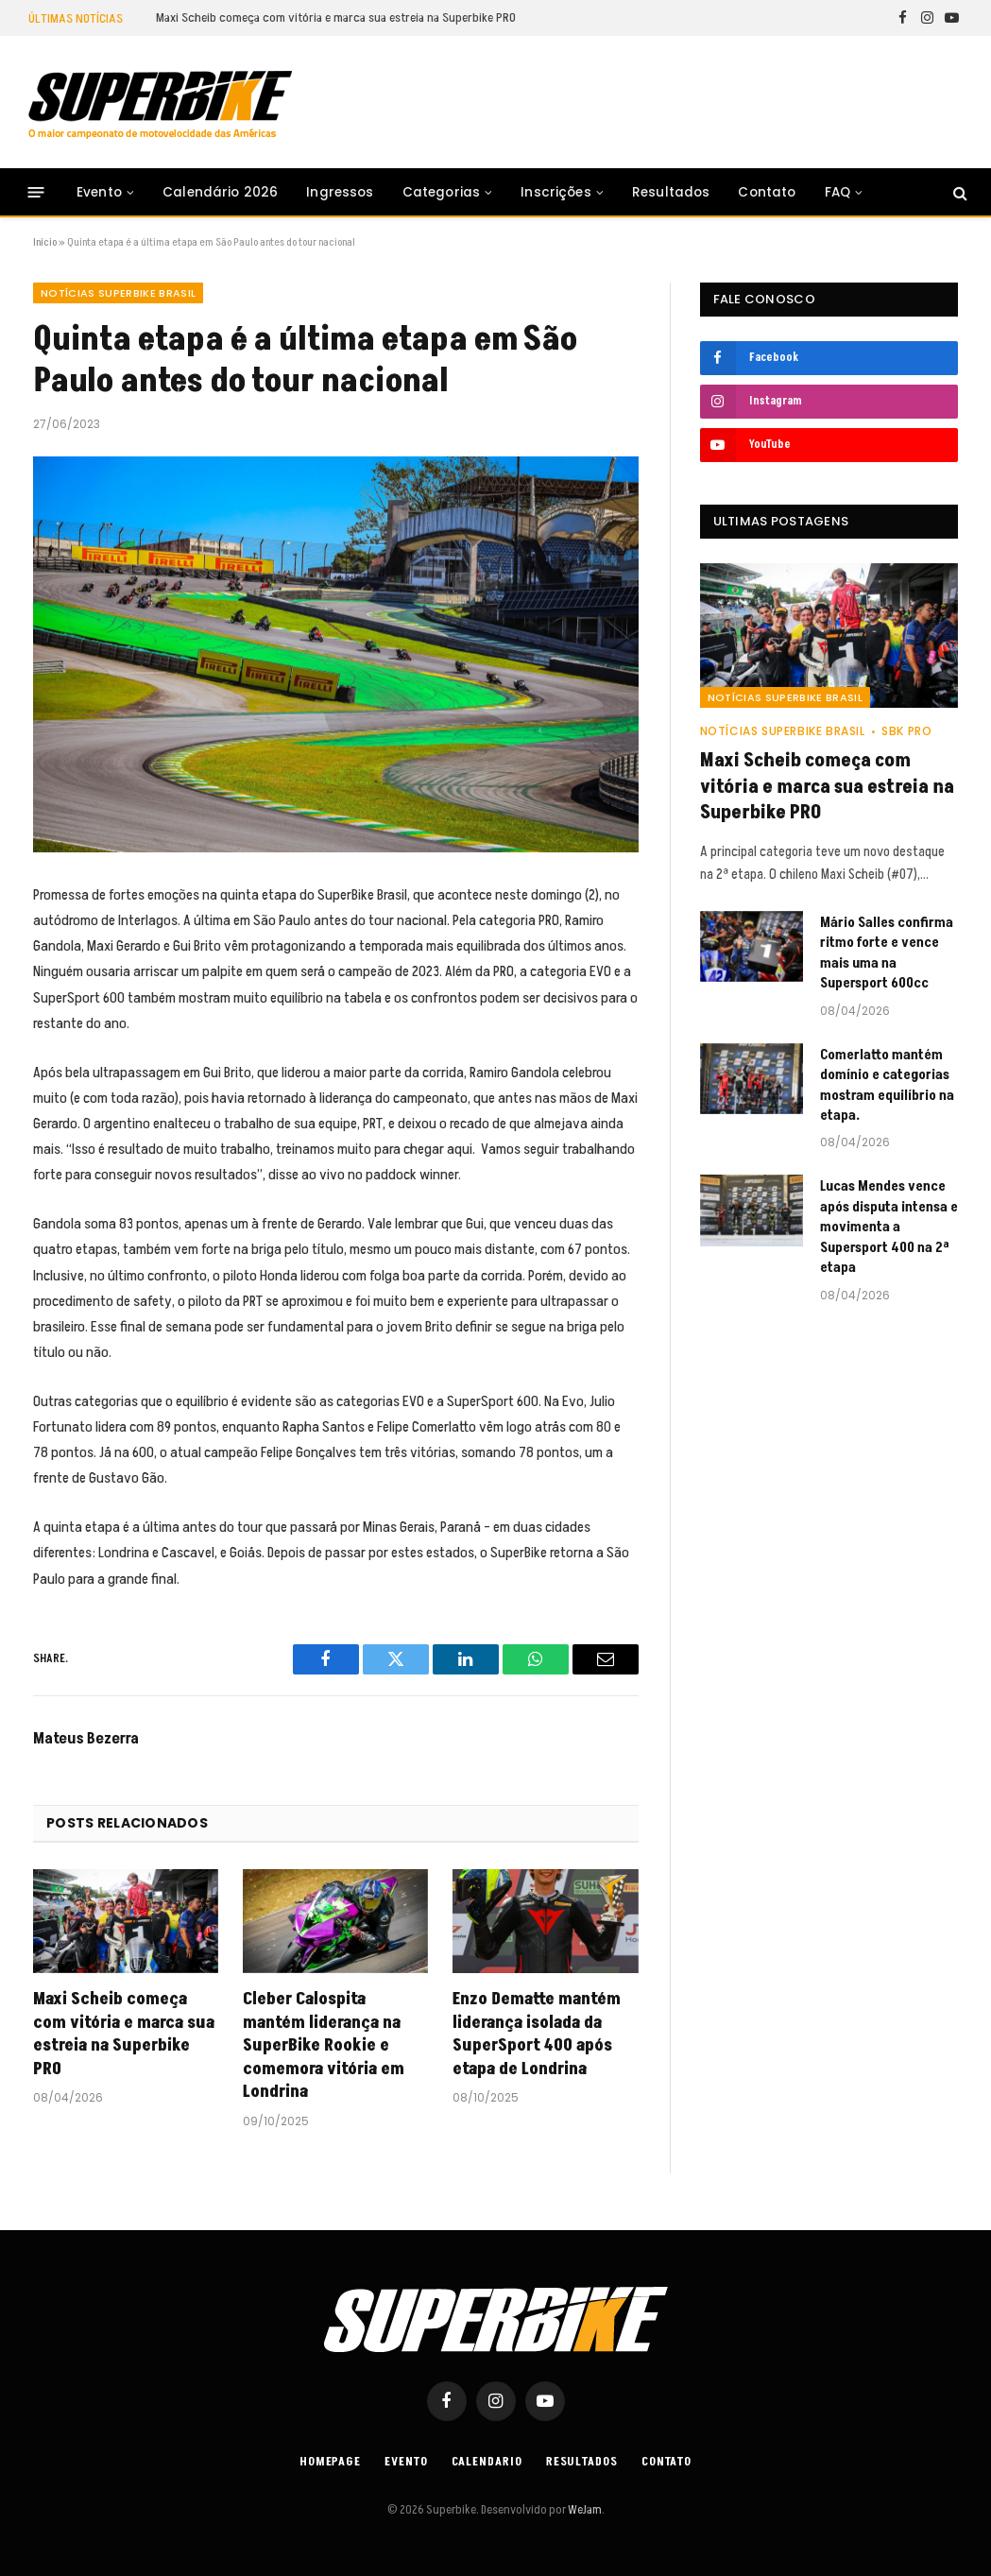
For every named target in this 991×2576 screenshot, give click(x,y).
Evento (99, 192)
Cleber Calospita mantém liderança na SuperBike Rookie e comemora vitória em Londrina (323, 2046)
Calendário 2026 (220, 192)
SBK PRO (906, 731)
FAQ (837, 192)
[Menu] (36, 192)
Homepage (330, 2461)
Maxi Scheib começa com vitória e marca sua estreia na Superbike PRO (336, 17)
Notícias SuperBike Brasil (118, 293)
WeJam (584, 2509)
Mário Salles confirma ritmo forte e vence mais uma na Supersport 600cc (886, 953)
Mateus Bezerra (86, 1738)
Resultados (671, 192)
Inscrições (556, 192)
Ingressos (339, 192)
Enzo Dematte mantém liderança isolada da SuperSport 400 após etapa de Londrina (537, 2034)
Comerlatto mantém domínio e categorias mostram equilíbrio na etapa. (887, 1085)
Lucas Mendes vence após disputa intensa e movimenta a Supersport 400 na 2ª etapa (889, 1227)
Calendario (487, 2461)
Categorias (441, 192)
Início (45, 242)
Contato (766, 192)
